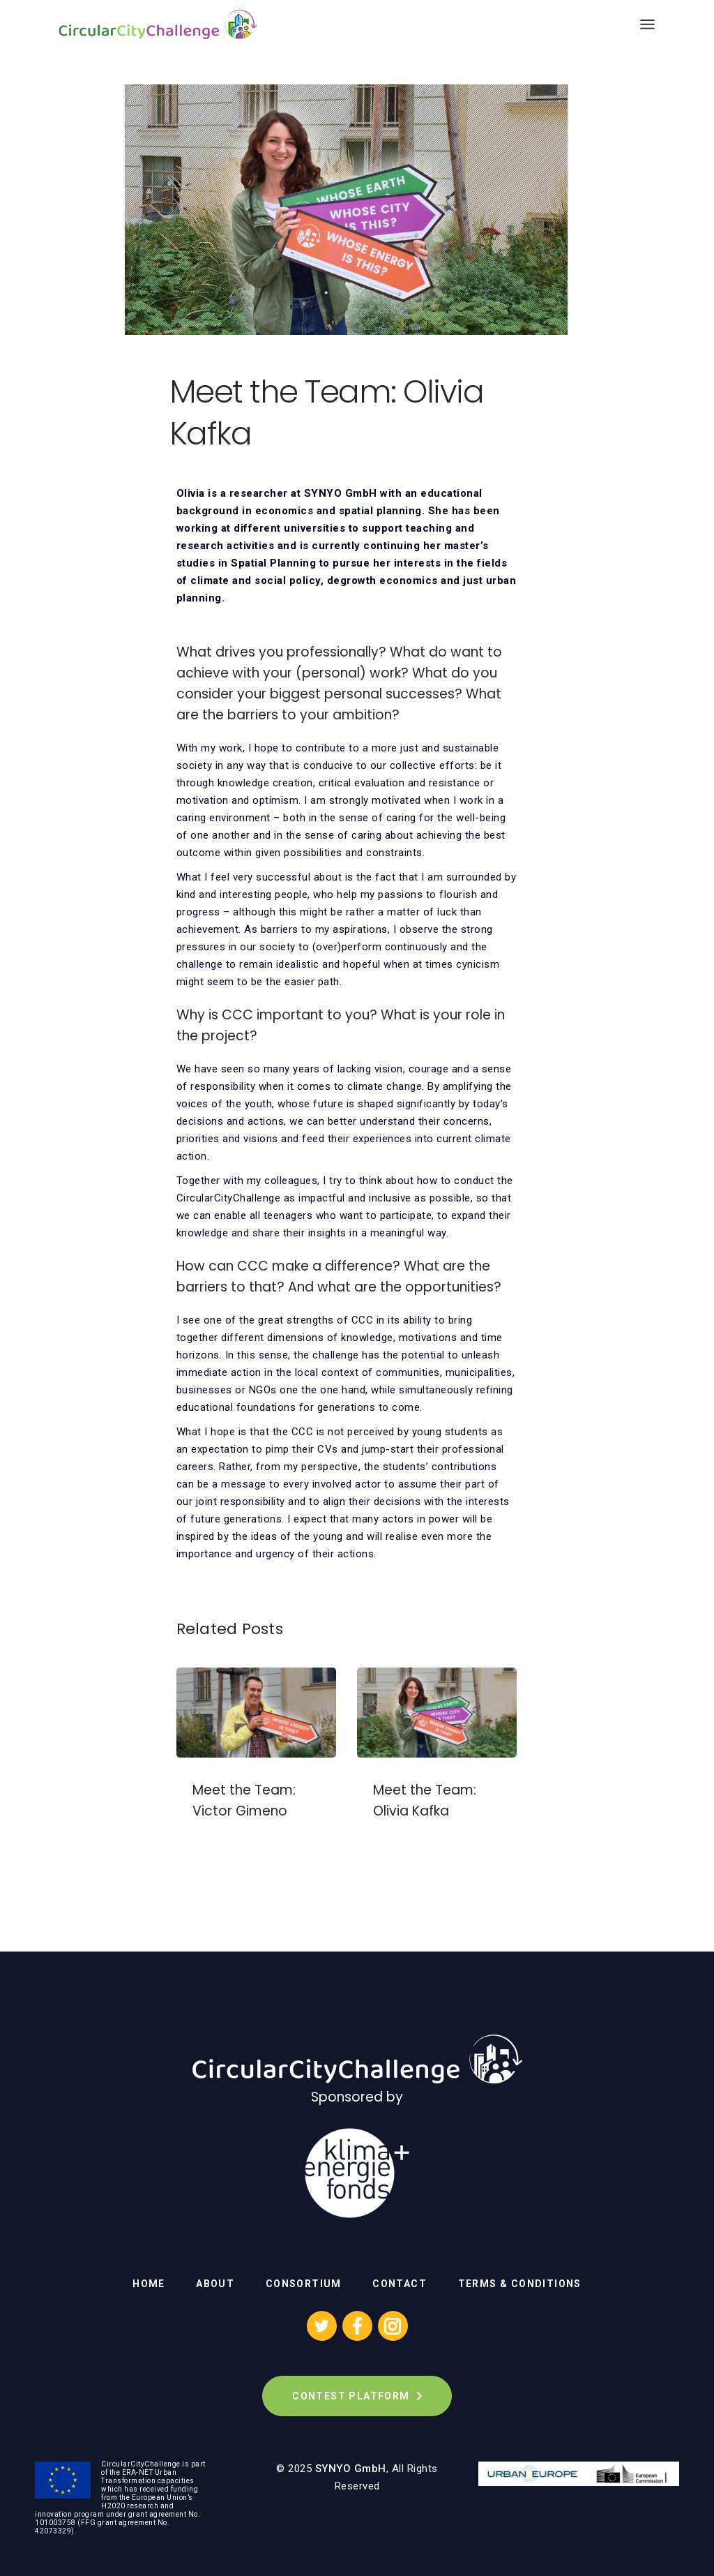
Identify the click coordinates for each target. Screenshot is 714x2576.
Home (148, 2283)
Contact (399, 2283)
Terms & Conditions (520, 2283)
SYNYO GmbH (350, 2468)
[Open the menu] (647, 24)
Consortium (304, 2283)
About (215, 2283)
